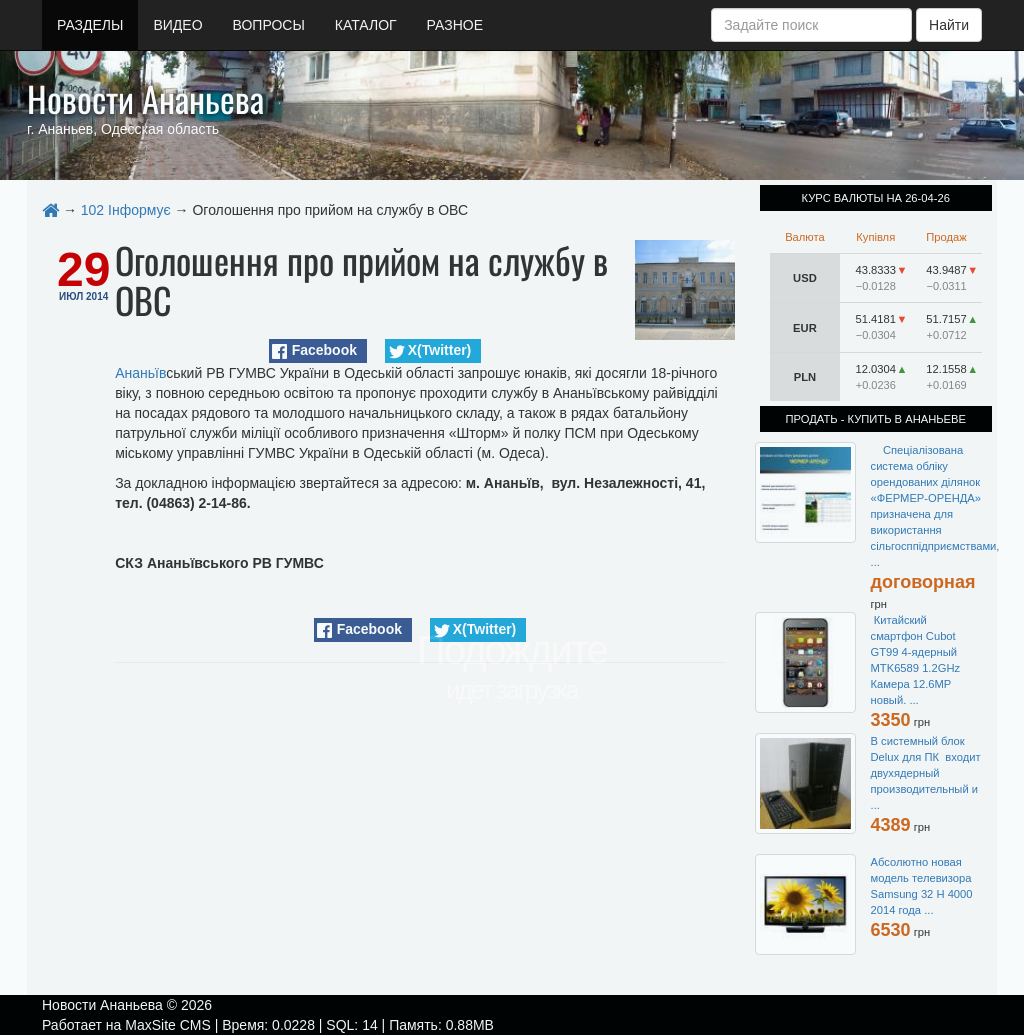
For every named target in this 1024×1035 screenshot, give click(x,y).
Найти (949, 25)
